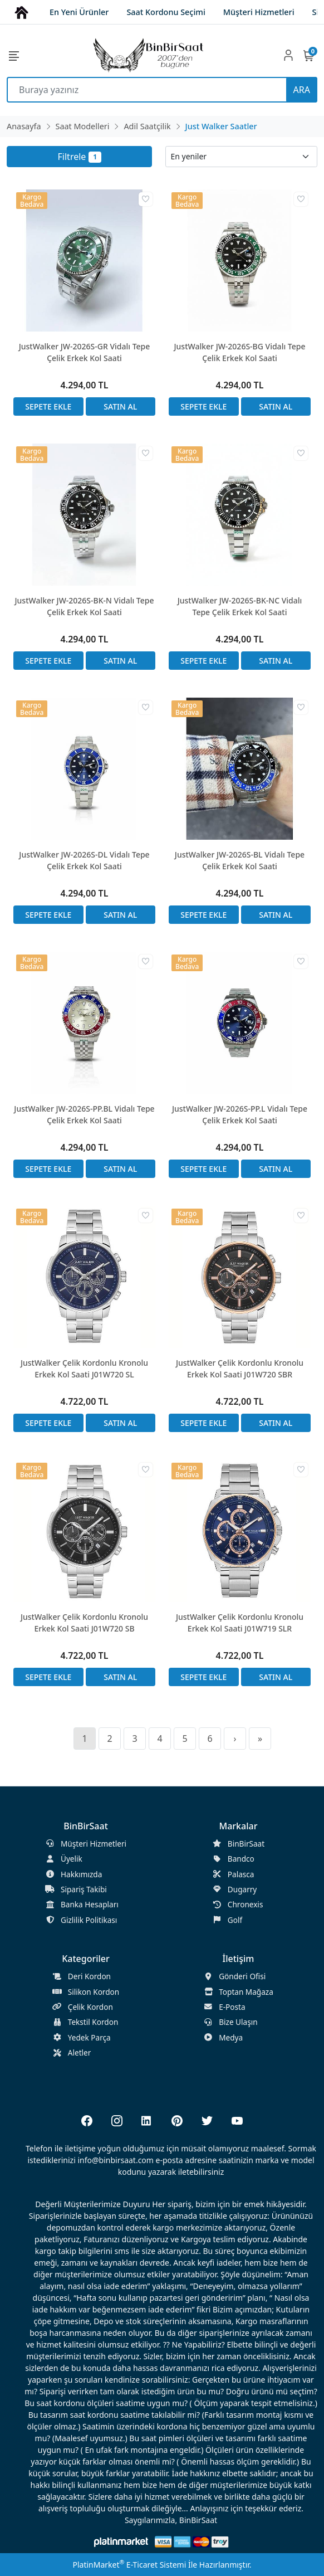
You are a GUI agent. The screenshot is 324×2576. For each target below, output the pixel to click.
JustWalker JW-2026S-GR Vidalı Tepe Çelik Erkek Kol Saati (84, 352)
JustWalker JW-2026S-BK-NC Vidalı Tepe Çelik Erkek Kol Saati (240, 606)
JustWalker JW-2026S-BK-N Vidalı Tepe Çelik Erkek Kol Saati (84, 606)
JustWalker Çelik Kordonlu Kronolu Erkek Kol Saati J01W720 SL (84, 1368)
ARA (301, 90)
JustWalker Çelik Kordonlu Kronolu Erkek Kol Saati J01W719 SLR (239, 1622)
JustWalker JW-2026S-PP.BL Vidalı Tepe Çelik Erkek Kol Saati (84, 1114)
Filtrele (79, 156)
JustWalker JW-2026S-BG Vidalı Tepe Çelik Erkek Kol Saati (240, 352)
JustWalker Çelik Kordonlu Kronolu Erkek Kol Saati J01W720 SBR (239, 1368)
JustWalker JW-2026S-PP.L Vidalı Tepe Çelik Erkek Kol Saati (239, 1114)
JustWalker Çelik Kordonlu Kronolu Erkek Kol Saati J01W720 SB (84, 1622)
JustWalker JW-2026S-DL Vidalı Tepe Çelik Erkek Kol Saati (84, 860)
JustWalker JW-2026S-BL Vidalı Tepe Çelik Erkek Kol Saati (240, 860)
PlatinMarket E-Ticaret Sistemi (129, 2564)
